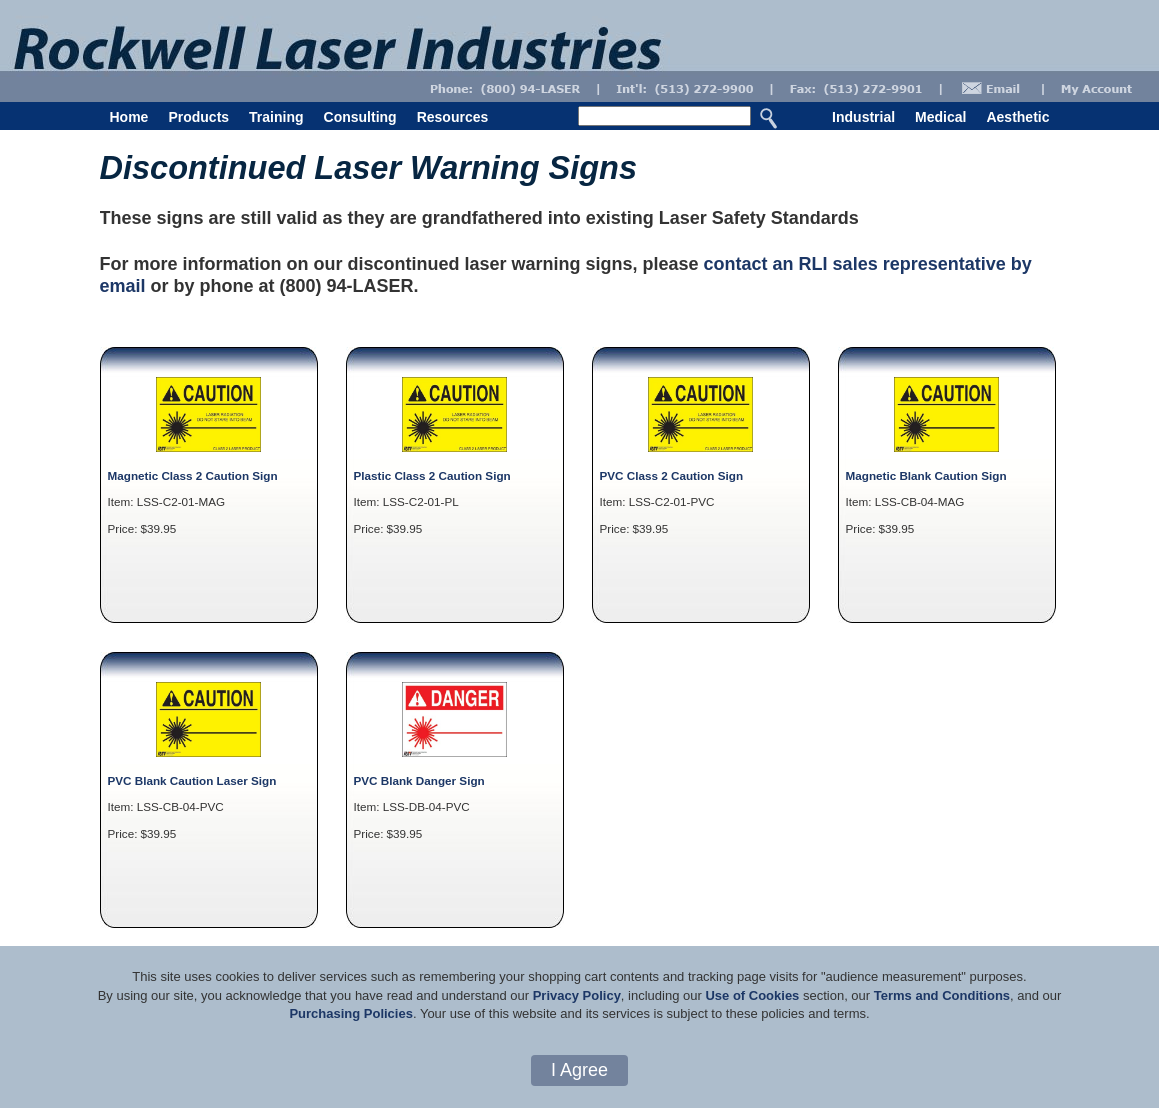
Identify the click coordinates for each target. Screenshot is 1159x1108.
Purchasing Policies (351, 1013)
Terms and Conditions (942, 995)
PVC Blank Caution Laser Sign (192, 780)
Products (198, 117)
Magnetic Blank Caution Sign (926, 475)
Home (129, 117)
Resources (453, 117)
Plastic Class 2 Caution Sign (432, 475)
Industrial (863, 117)
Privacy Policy (577, 995)
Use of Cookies (752, 995)
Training (276, 117)
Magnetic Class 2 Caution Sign (193, 475)
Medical (940, 117)
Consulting (360, 117)
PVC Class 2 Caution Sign (672, 475)
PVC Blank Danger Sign (419, 780)
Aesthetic (1017, 117)
